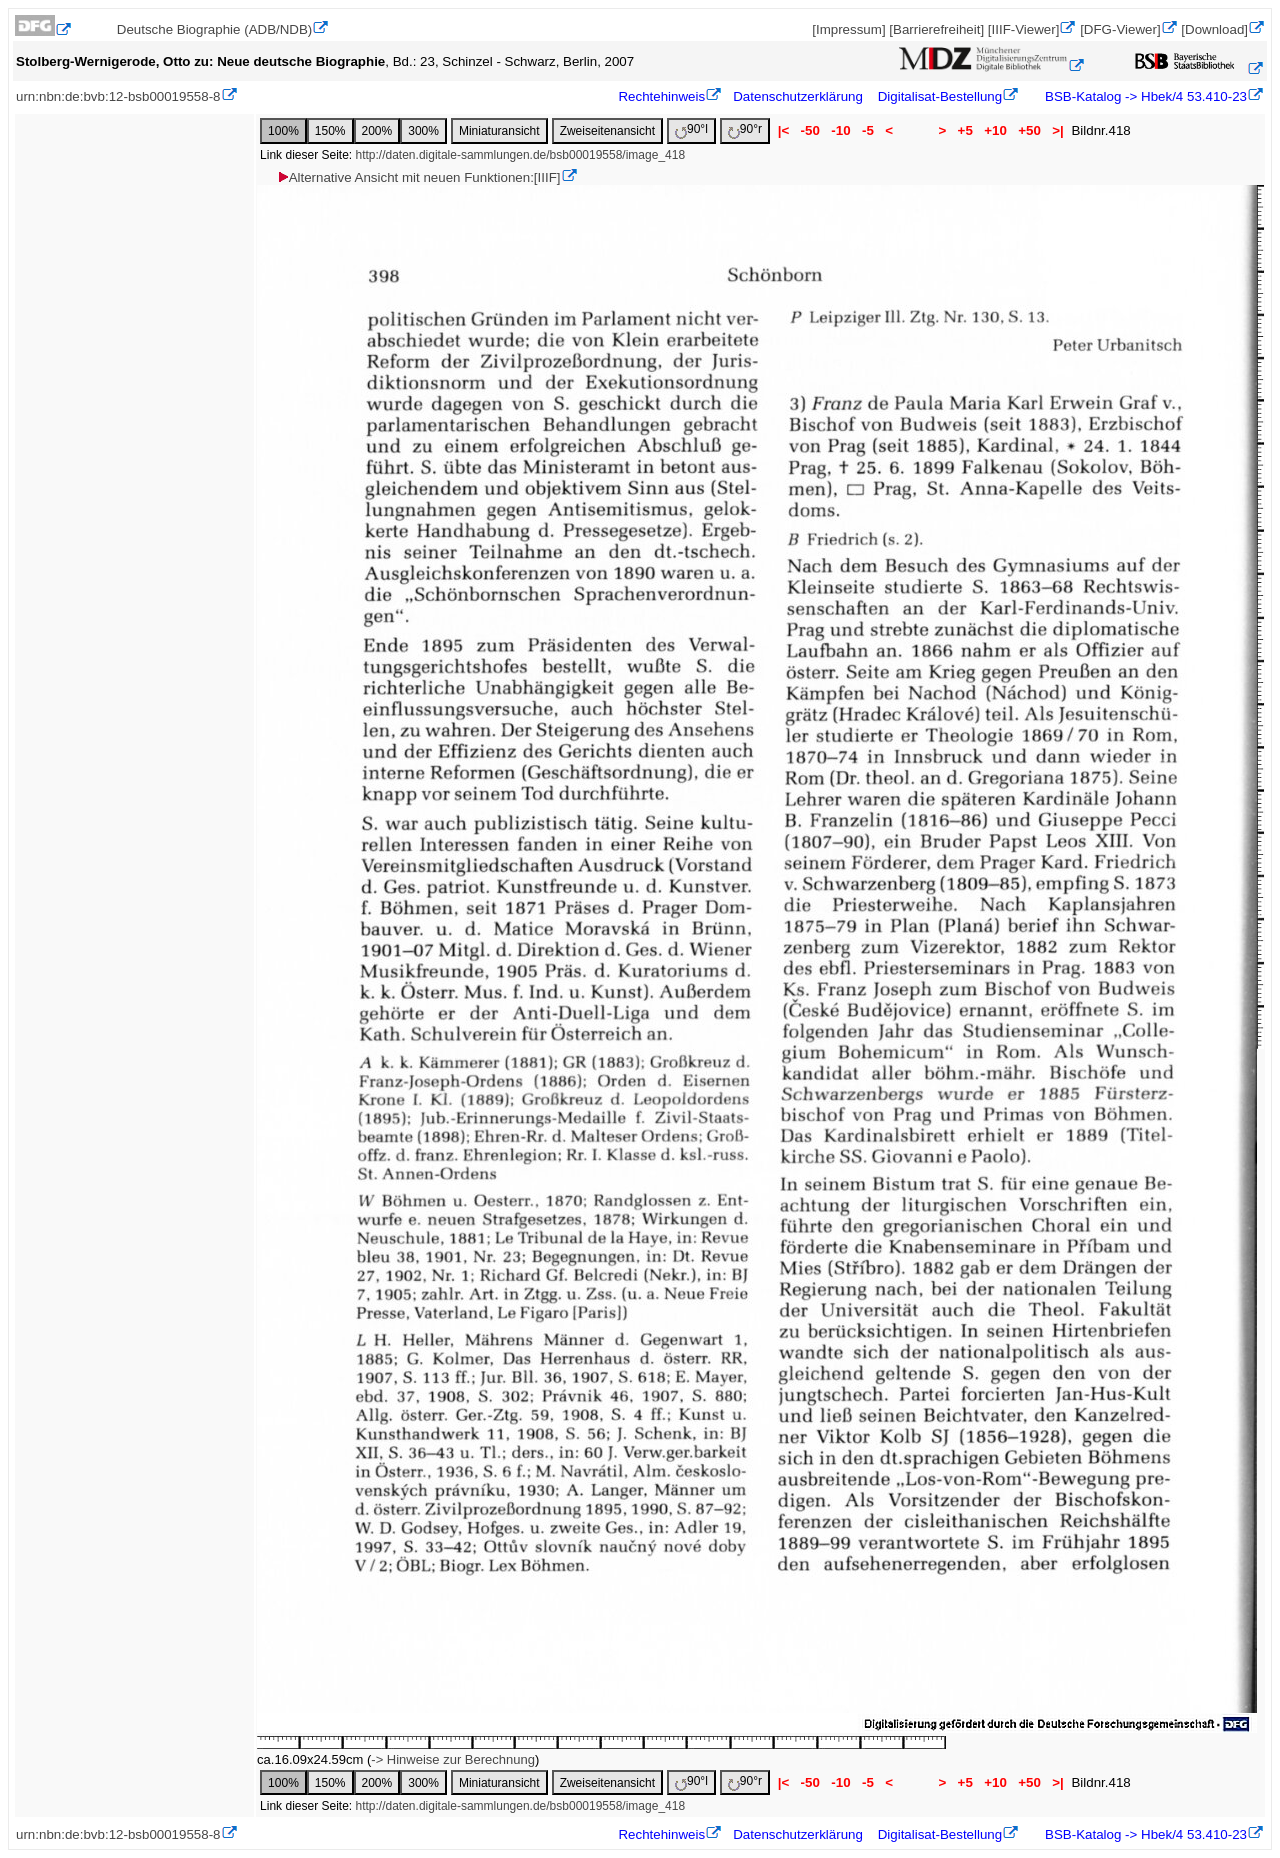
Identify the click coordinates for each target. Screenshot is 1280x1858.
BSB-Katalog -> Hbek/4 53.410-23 (1144, 96)
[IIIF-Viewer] (1024, 29)
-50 (810, 130)
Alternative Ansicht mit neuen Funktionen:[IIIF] (418, 177)
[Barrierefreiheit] (936, 29)
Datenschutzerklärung (798, 96)
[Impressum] (848, 29)
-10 (841, 130)
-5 (867, 130)
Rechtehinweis (661, 96)
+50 (1030, 130)
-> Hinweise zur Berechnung (453, 1759)
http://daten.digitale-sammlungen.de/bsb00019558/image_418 (521, 155)
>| (1058, 130)
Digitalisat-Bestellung (940, 96)
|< (783, 130)
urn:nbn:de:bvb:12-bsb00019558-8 (118, 96)
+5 (965, 130)
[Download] (1214, 29)
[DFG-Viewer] (1120, 29)
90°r (745, 130)
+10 (996, 130)
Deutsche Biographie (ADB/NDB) (215, 29)
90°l (691, 130)
